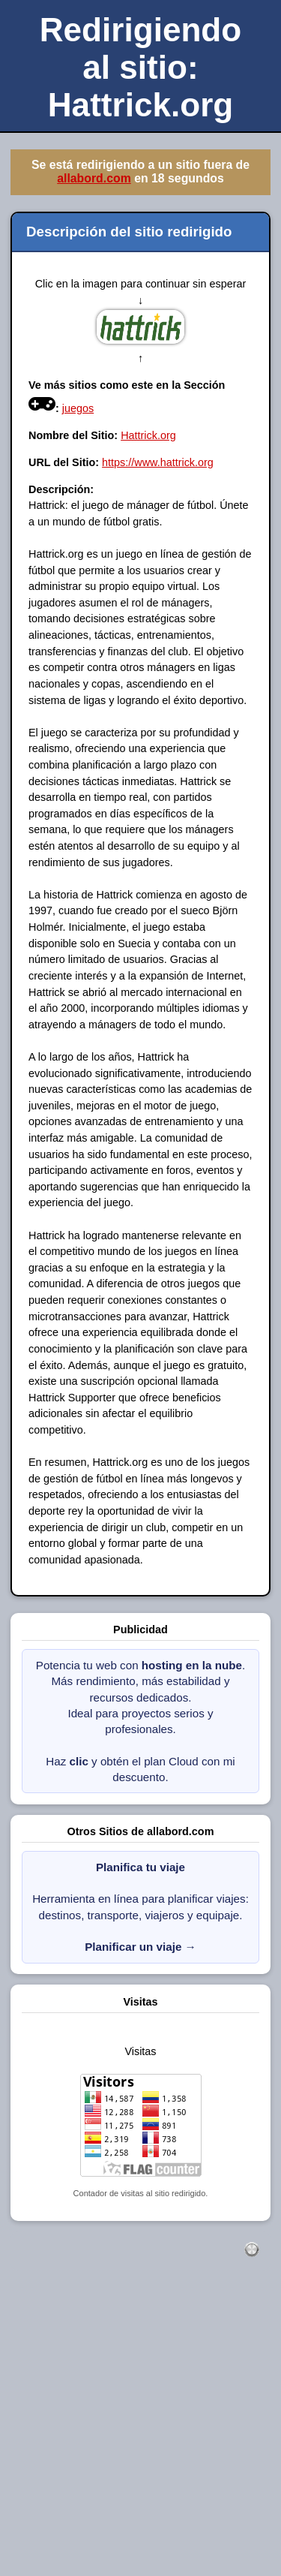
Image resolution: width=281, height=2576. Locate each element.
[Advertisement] (140, 2433)
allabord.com (94, 178)
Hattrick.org (148, 435)
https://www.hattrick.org (158, 462)
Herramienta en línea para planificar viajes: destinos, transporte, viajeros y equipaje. (140, 1907)
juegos (78, 408)
